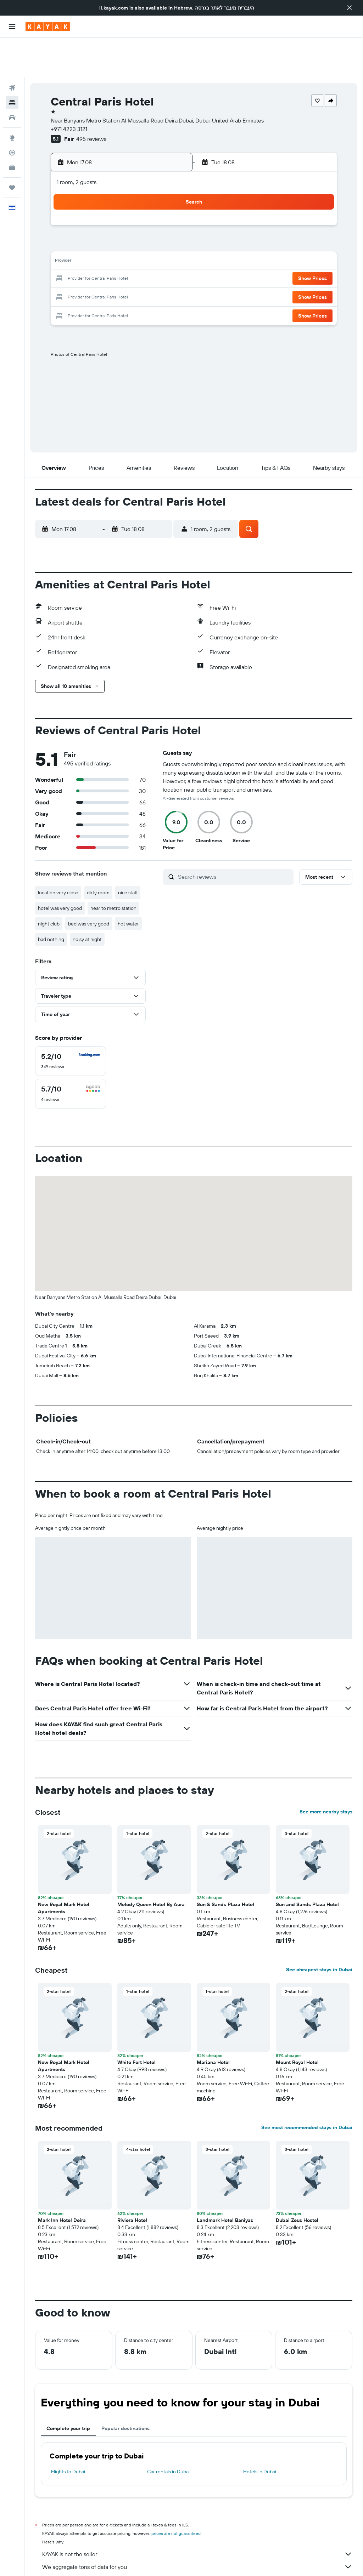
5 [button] (119, 205)
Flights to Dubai (68, 2432)
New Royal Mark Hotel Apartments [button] (63, 1868)
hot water (128, 884)
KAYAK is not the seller (197, 2514)
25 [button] (102, 256)
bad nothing (51, 899)
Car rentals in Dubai (168, 2432)
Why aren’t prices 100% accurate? (197, 2540)
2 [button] (67, 205)
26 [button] (119, 256)
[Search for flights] (12, 48)
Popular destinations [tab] (125, 2389)
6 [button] (136, 205)
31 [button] (85, 273)
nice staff (128, 853)
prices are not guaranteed (176, 2493)
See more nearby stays (326, 1772)
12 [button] (119, 222)
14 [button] (153, 222)
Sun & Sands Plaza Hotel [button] (225, 1865)
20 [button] (135, 239)
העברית (246, 8)
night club (49, 884)
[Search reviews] (234, 837)
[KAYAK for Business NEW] (12, 128)
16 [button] (68, 239)
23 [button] (68, 256)
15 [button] (170, 222)
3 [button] (84, 205)
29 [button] (170, 256)
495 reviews (91, 99)
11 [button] (102, 222)
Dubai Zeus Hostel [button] (297, 2180)
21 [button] (153, 239)
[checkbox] (70, 1021)
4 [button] (102, 205)
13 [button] (136, 222)
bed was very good (88, 884)
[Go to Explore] (12, 98)
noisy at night (87, 899)
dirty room (98, 853)
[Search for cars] (12, 78)
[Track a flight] (12, 113)
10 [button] (85, 222)
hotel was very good (60, 868)
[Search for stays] (12, 63)
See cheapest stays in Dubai (319, 1930)
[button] (349, 8)
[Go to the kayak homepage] (48, 26)
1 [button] (170, 188)
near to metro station (113, 868)
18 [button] (102, 239)
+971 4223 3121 (69, 89)
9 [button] (67, 222)
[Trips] (12, 148)
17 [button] (84, 239)
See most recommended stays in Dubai (306, 2088)
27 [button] (136, 256)
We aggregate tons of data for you (197, 2527)
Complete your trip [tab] (68, 2389)
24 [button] (85, 256)
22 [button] (170, 239)
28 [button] (153, 256)
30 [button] (67, 273)
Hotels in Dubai (259, 2432)
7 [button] (152, 205)
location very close (58, 853)
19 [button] (119, 239)
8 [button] (170, 205)
